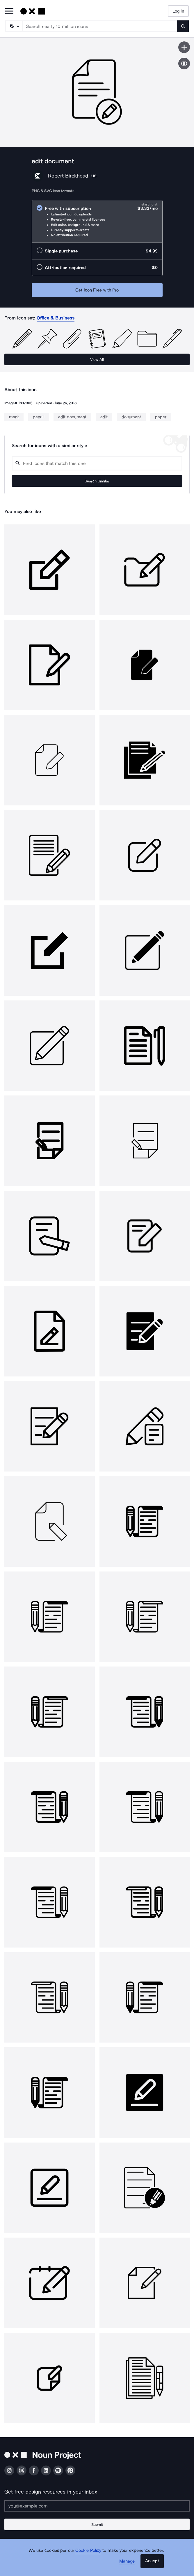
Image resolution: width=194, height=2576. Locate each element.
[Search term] (100, 26)
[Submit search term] (183, 26)
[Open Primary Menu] (9, 11)
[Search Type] (13, 26)
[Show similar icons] (184, 63)
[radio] (97, 221)
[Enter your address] (97, 2506)
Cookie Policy (88, 2550)
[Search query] (97, 463)
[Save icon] (184, 47)
